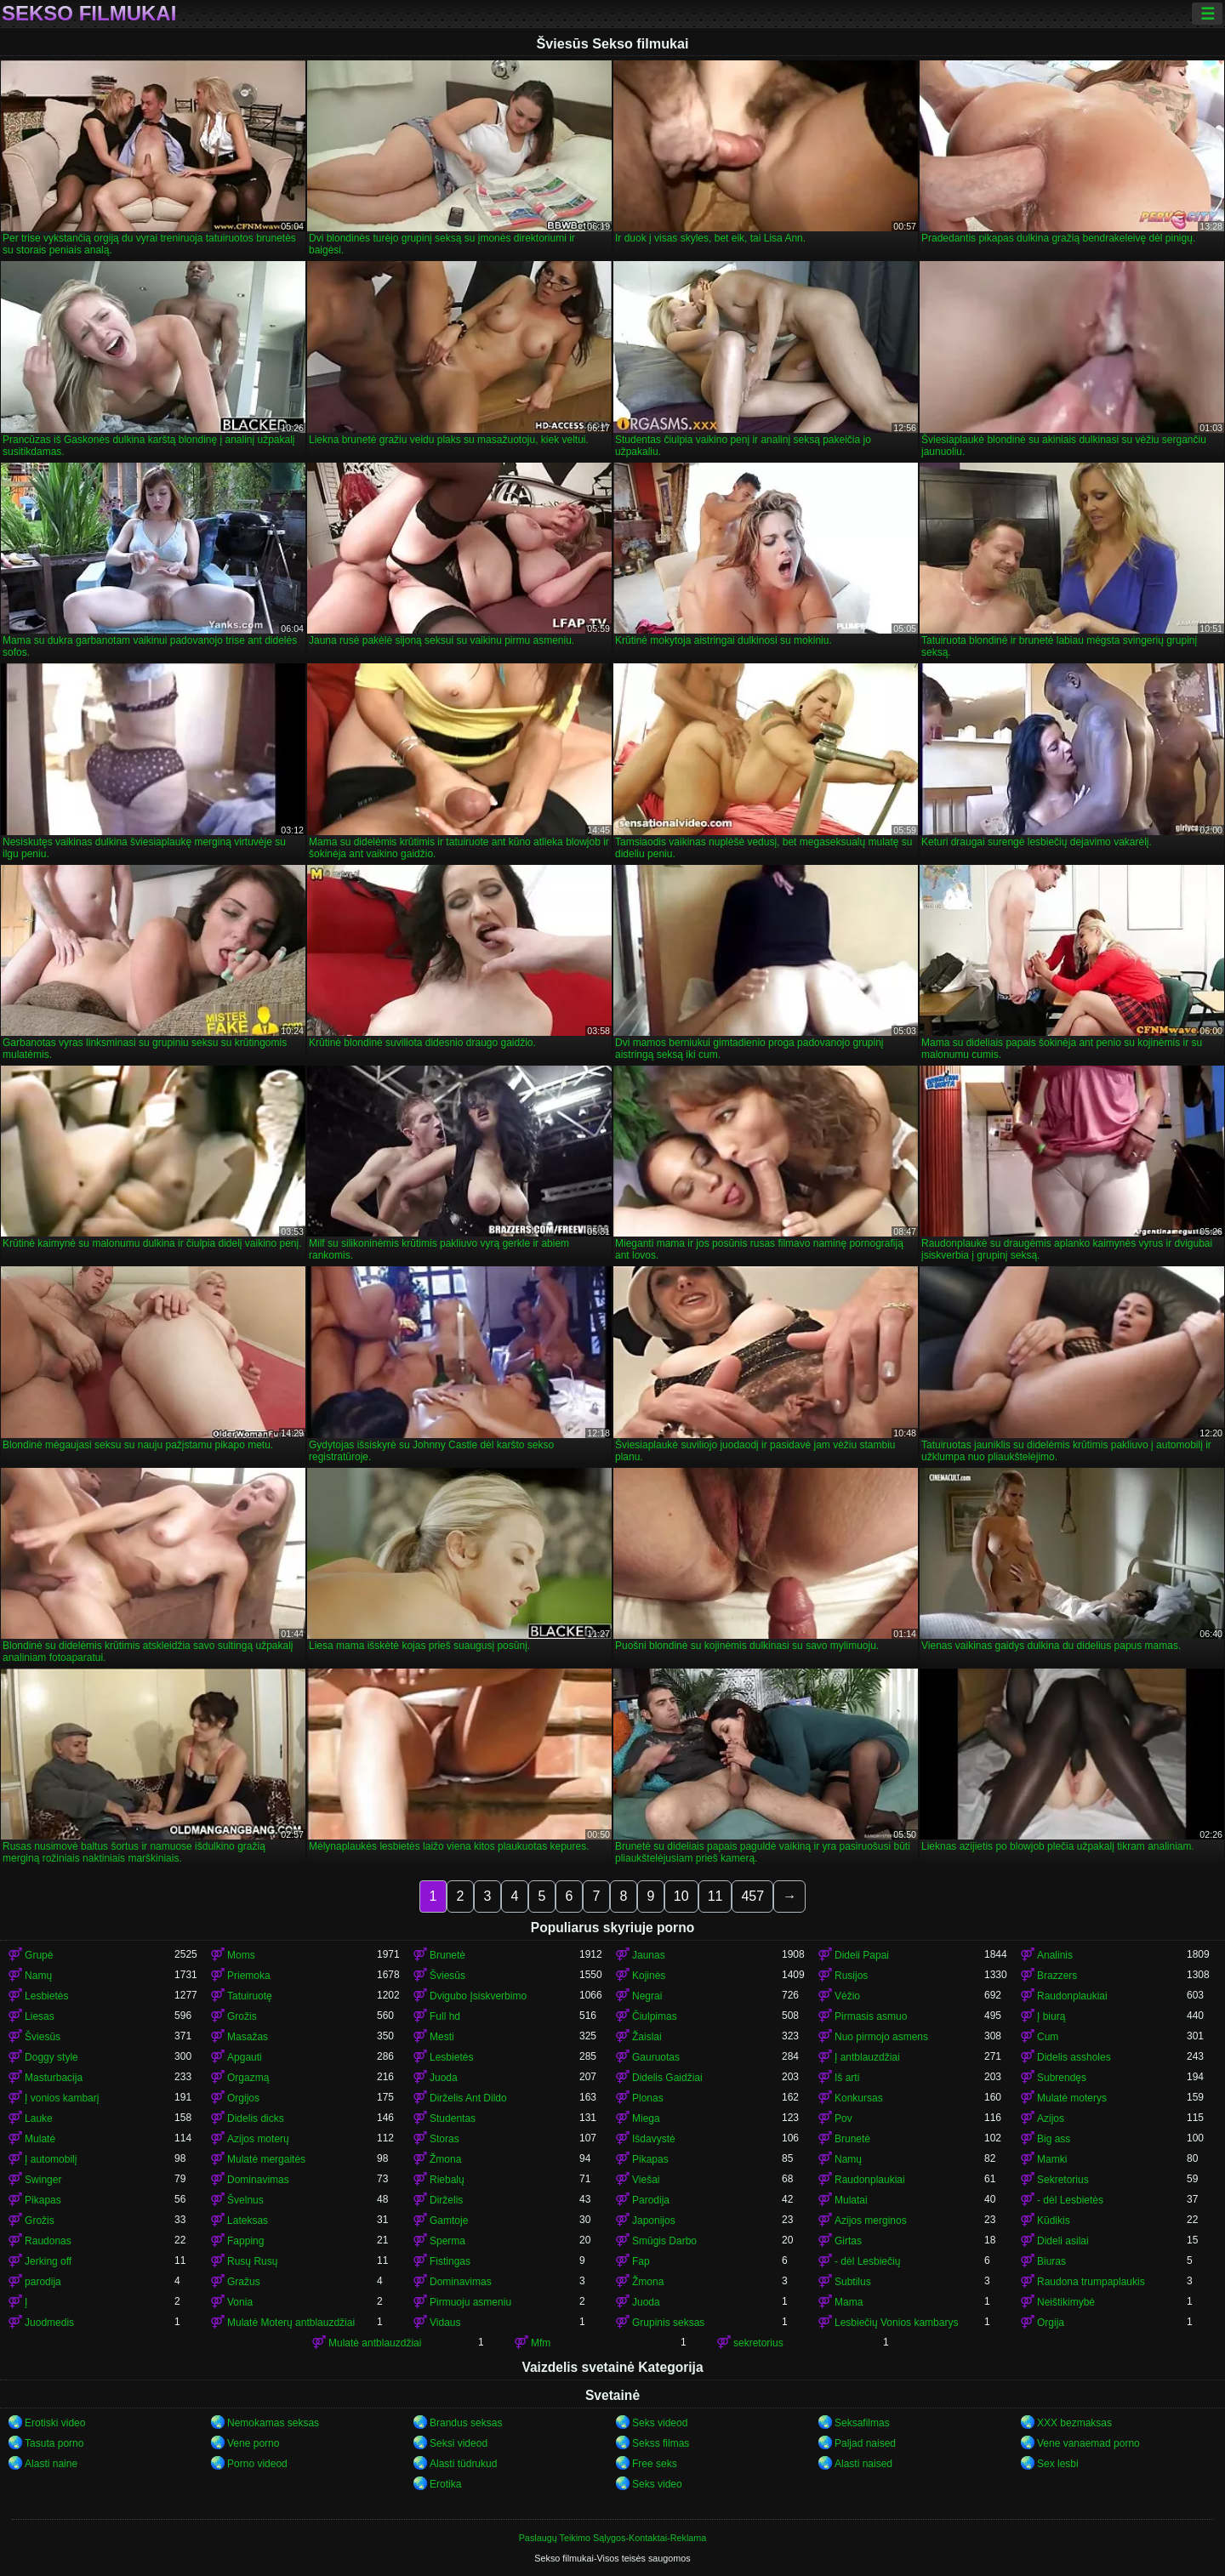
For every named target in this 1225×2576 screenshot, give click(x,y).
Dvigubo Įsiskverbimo (478, 1996)
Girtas (848, 2241)
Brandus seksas (466, 2423)
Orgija (1050, 2323)
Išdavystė (653, 2139)
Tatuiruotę (249, 1996)
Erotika (445, 2484)
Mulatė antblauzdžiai (374, 2343)
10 (681, 1896)
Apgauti (244, 2057)
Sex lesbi (1058, 2464)
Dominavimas (258, 2180)
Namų (38, 1976)
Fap (641, 2261)
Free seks (654, 2464)
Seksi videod (458, 2443)
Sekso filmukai (89, 14)
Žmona (445, 2159)
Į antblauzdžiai (867, 2057)
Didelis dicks (255, 2118)
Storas (444, 2139)
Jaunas (648, 1955)
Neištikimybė (1066, 2302)
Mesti (442, 2037)
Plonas (648, 2098)
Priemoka (249, 1976)
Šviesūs (447, 1976)
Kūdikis (1053, 2220)
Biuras (1051, 2261)
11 (715, 1896)
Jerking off (48, 2261)
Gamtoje (449, 2220)
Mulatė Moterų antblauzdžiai (291, 2323)
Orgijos (243, 2098)
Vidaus (445, 2323)
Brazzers (1057, 1976)
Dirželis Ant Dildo (468, 2098)
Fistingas (450, 2261)
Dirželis (446, 2200)
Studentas (453, 2118)
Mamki (1052, 2159)
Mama (849, 2302)
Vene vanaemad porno (1088, 2443)
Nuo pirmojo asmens (881, 2037)
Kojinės (648, 1976)
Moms (241, 1955)
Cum (1047, 2037)
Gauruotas (656, 2057)
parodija (43, 2282)
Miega (646, 2118)
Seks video (657, 2484)
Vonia (240, 2302)
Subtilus (853, 2282)
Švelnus (245, 2200)
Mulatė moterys (1072, 2098)
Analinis (1055, 1955)
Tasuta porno (54, 2443)
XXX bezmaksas (1074, 2423)
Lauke (39, 2118)
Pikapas (650, 2159)
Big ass (1053, 2139)
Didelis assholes (1074, 2057)
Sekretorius (1063, 2180)
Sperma (447, 2241)
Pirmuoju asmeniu (470, 2302)
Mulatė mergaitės (266, 2159)
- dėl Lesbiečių (867, 2261)
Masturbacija (54, 2078)
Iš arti (847, 2078)
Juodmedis (49, 2323)
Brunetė (447, 1955)
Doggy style (51, 2057)
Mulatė (40, 2139)
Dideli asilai (1063, 2241)
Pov (843, 2118)
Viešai (645, 2180)
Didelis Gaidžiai (667, 2078)
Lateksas (247, 2220)
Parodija (650, 2200)
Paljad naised (865, 2443)
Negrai (647, 1996)
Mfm (540, 2343)
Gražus (243, 2282)
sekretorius (758, 2343)
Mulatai (851, 2200)
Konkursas (859, 2098)
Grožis (242, 2016)
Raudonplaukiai (1072, 1996)
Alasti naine (51, 2464)
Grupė (39, 1955)
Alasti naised (863, 2464)
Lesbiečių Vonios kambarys (896, 2323)
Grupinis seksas (668, 2323)
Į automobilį (51, 2159)
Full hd (445, 2016)
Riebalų (447, 2180)
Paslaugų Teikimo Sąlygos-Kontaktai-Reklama (613, 2538)
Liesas (39, 2016)
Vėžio (847, 1996)
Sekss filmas (660, 2443)
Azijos (1050, 2118)
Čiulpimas (654, 2016)
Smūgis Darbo (664, 2241)
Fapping (245, 2241)
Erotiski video (55, 2423)
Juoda (444, 2078)
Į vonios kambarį (62, 2098)
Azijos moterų (258, 2139)
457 (752, 1896)
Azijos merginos (871, 2220)
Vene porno (253, 2443)
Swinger (43, 2180)
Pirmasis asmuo (871, 2016)
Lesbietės (46, 1996)
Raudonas (48, 2241)
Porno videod (257, 2464)
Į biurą (1051, 2016)
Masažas (247, 2037)
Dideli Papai (862, 1955)
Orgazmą (248, 2078)
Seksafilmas (862, 2423)
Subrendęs (1061, 2078)
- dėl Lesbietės (1070, 2200)
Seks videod (659, 2423)
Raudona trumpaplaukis (1091, 2282)
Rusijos (851, 1976)
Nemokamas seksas (273, 2423)
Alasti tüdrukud (463, 2464)
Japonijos (653, 2220)
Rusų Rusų (252, 2261)
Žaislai (647, 2037)
